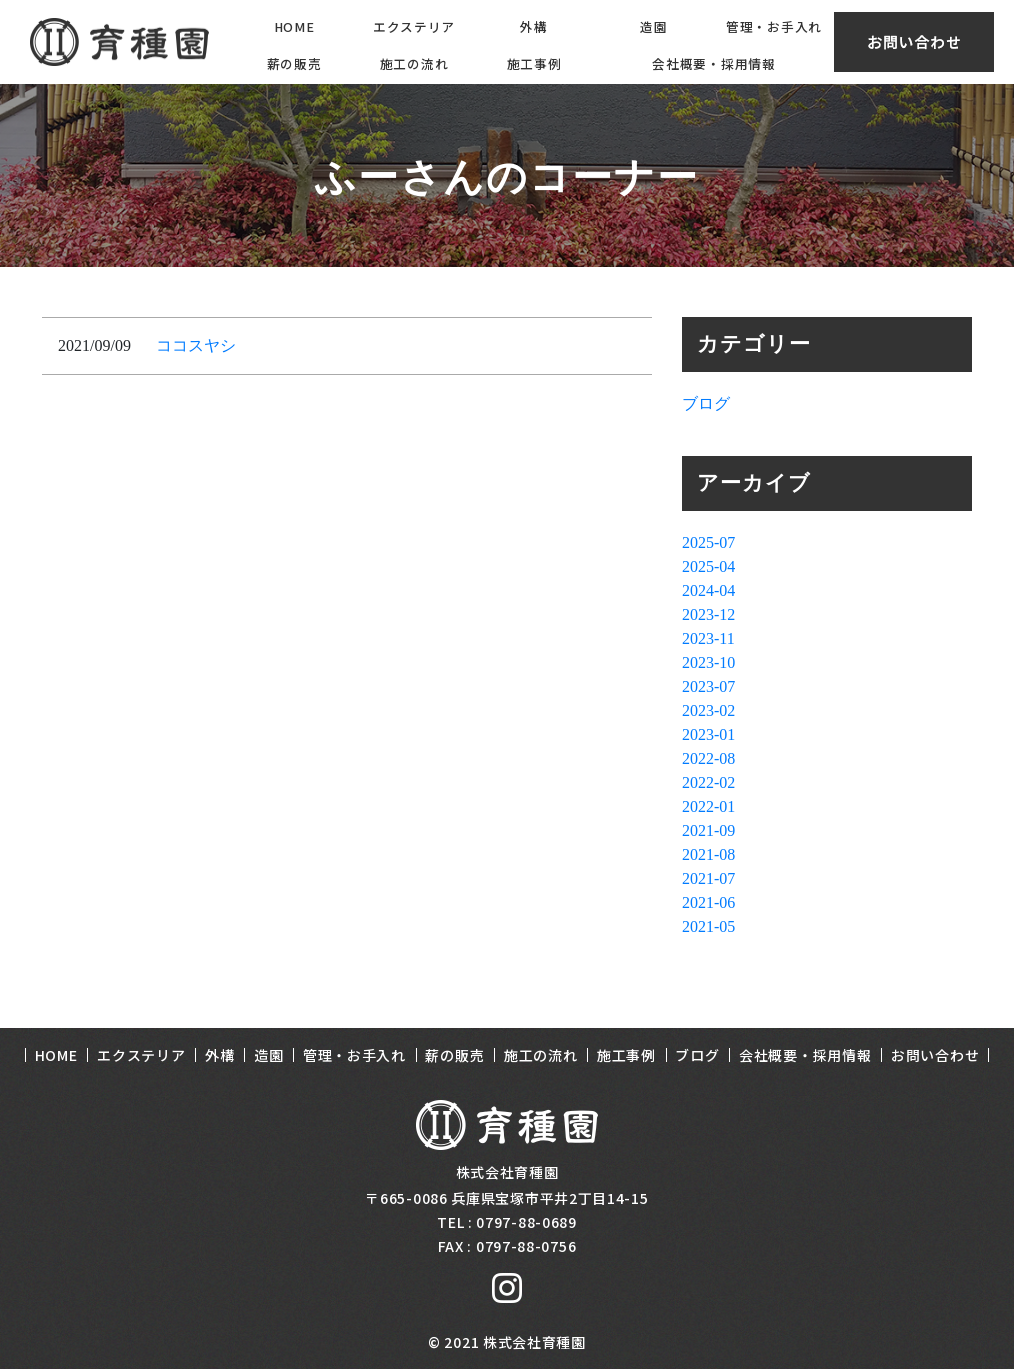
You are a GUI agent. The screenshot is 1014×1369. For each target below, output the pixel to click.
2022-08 (708, 758)
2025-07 (708, 542)
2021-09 (708, 830)
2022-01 (708, 806)
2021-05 (708, 926)
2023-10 (708, 662)
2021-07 (708, 878)
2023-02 (708, 710)
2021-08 (708, 854)
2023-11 (708, 638)
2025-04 (708, 566)
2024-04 (708, 590)
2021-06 (708, 902)
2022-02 (708, 782)
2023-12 (708, 614)
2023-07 (708, 686)
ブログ (706, 403)
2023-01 (708, 734)
